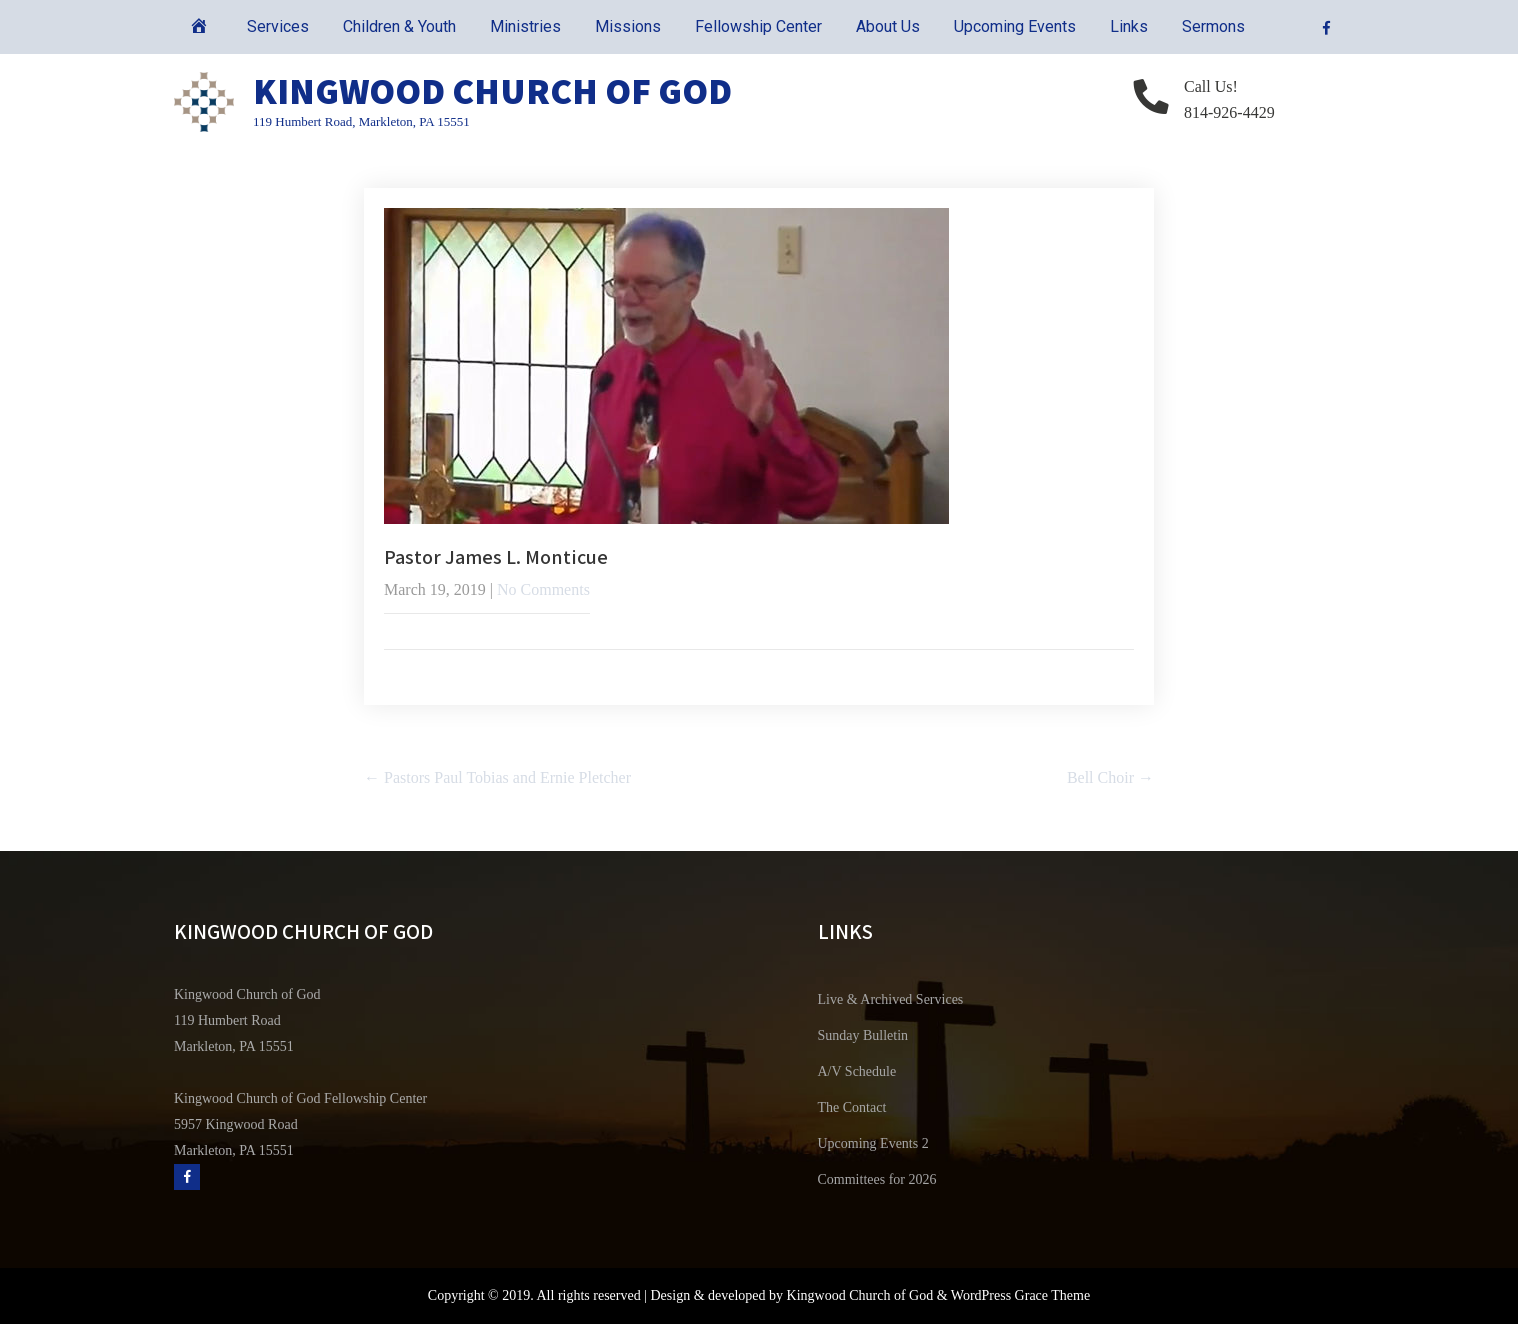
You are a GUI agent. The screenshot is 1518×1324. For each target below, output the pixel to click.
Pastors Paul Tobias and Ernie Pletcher (497, 777)
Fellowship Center (758, 26)
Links (1129, 26)
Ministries (525, 26)
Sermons (1213, 26)
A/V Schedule (857, 1071)
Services (278, 26)
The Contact (852, 1107)
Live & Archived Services (891, 999)
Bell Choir (1110, 777)
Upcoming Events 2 (873, 1143)
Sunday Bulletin (863, 1035)
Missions (628, 26)
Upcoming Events (1015, 26)
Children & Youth (399, 26)
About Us (888, 26)
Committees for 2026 (877, 1179)
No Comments (543, 589)
